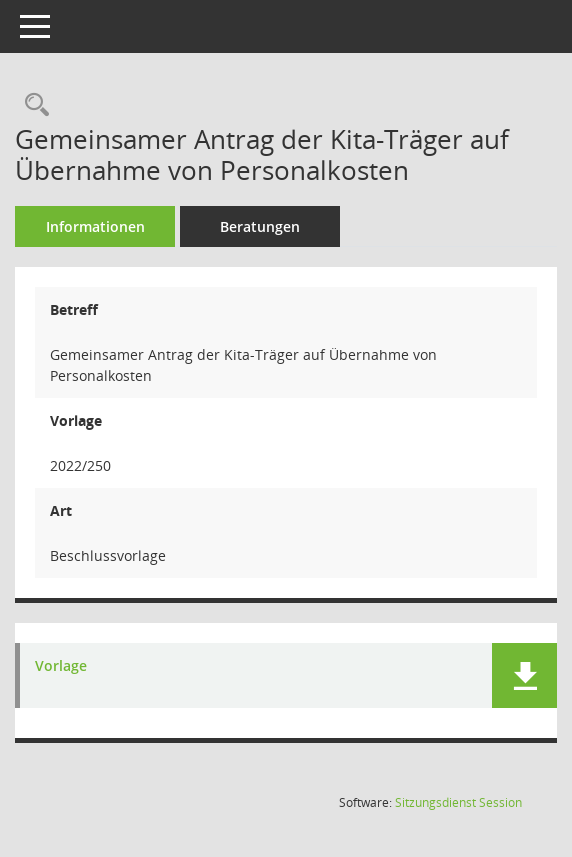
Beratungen (260, 226)
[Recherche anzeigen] (32, 105)
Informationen (95, 226)
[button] (524, 675)
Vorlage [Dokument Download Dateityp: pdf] (61, 666)
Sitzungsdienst (458, 802)
